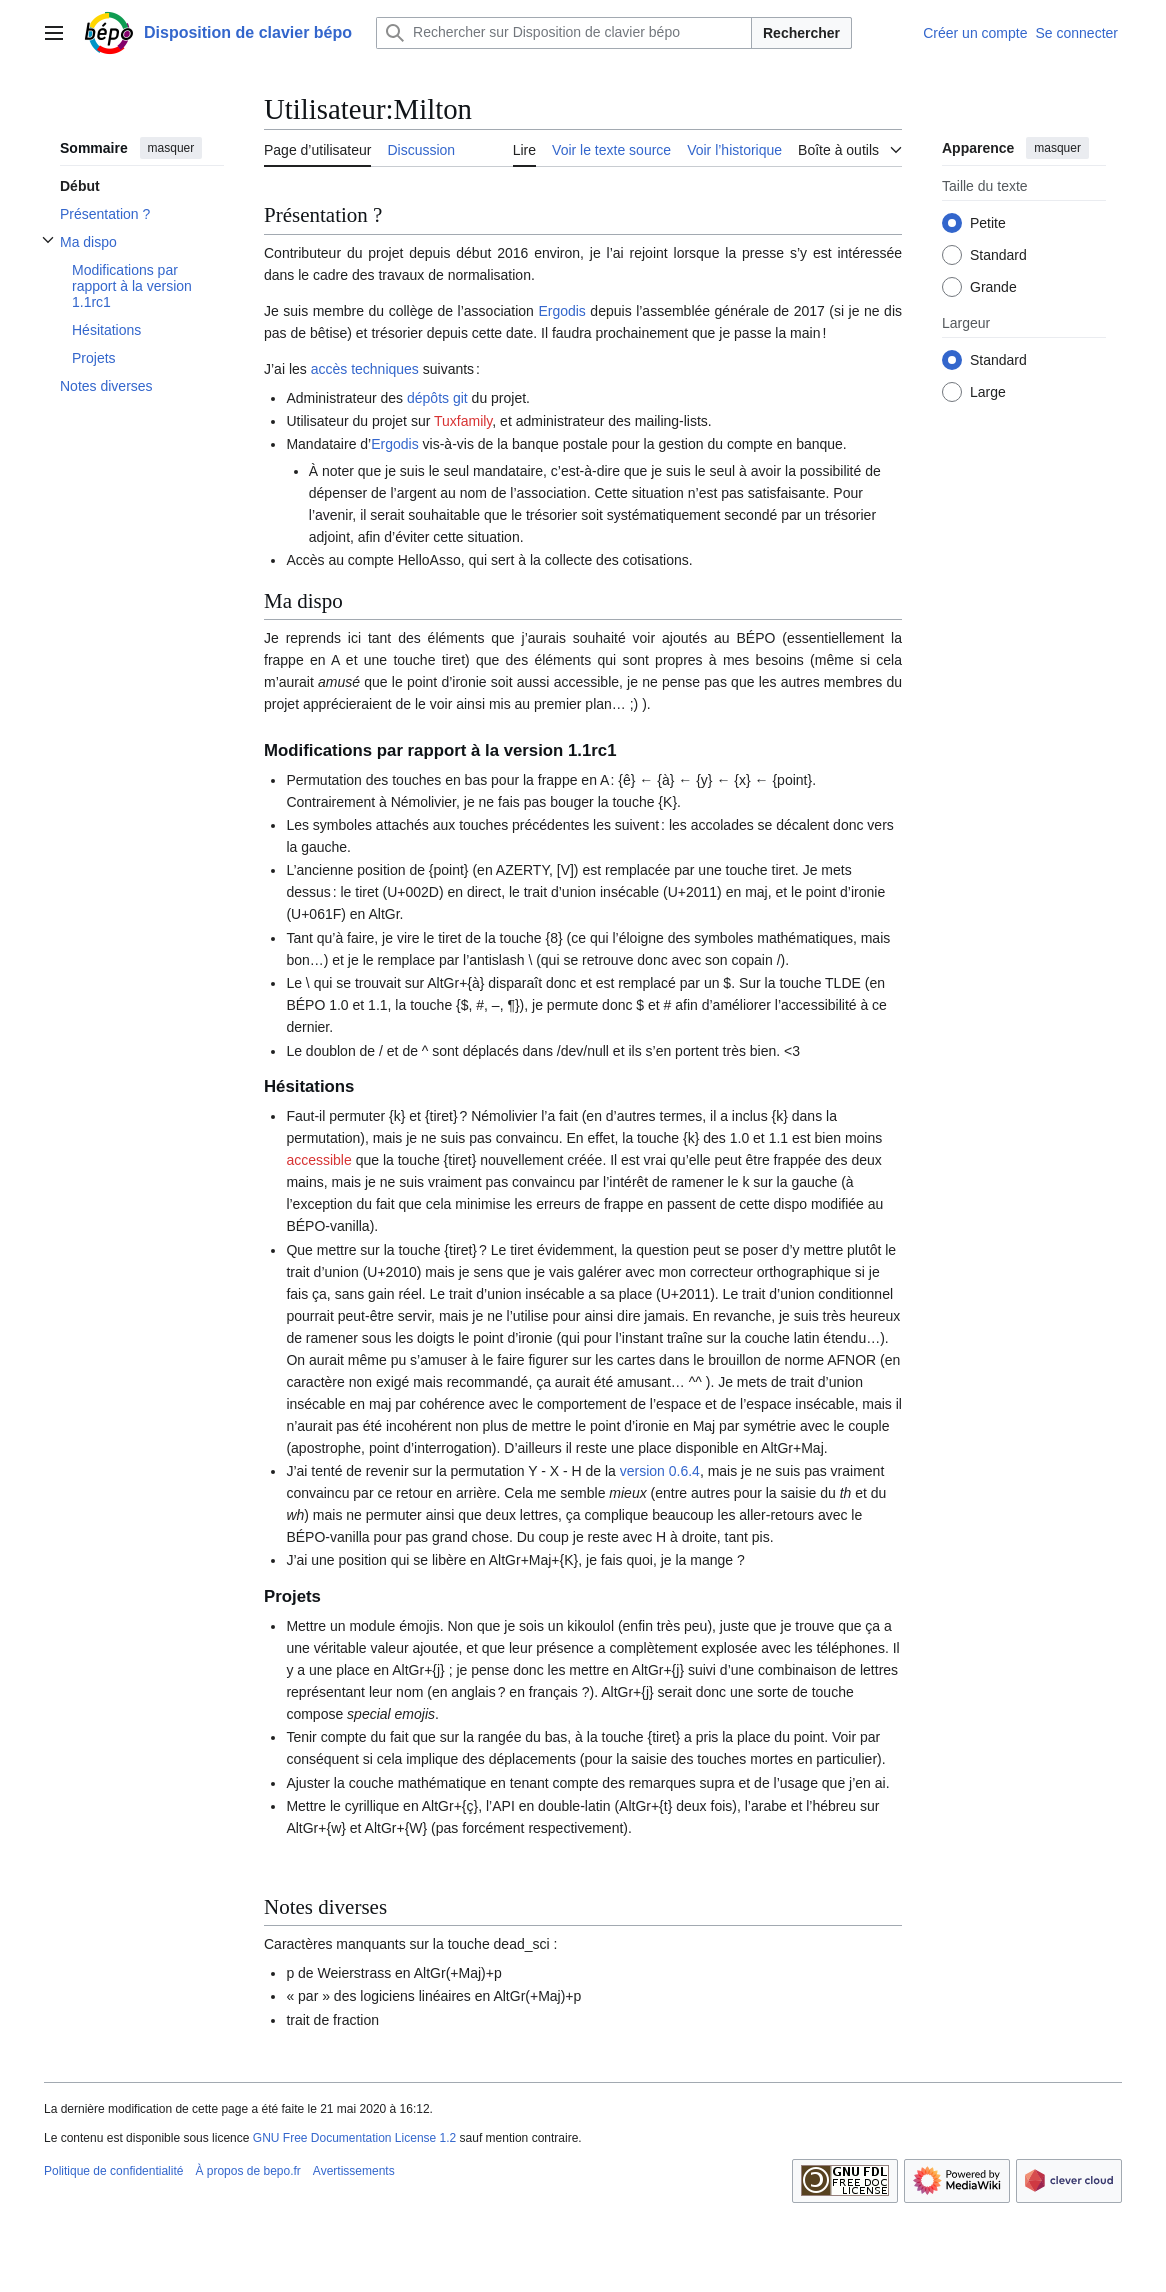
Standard (998, 255)
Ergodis (561, 311)
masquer (171, 148)
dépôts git (437, 398)
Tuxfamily (463, 421)
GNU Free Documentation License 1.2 (354, 2138)
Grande (993, 287)
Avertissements (354, 2171)
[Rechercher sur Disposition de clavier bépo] (564, 33)
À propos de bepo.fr (247, 2171)
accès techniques (365, 369)
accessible (318, 1160)
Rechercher (801, 33)
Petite (988, 223)
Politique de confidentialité (113, 2171)
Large (988, 392)
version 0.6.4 (660, 1471)
